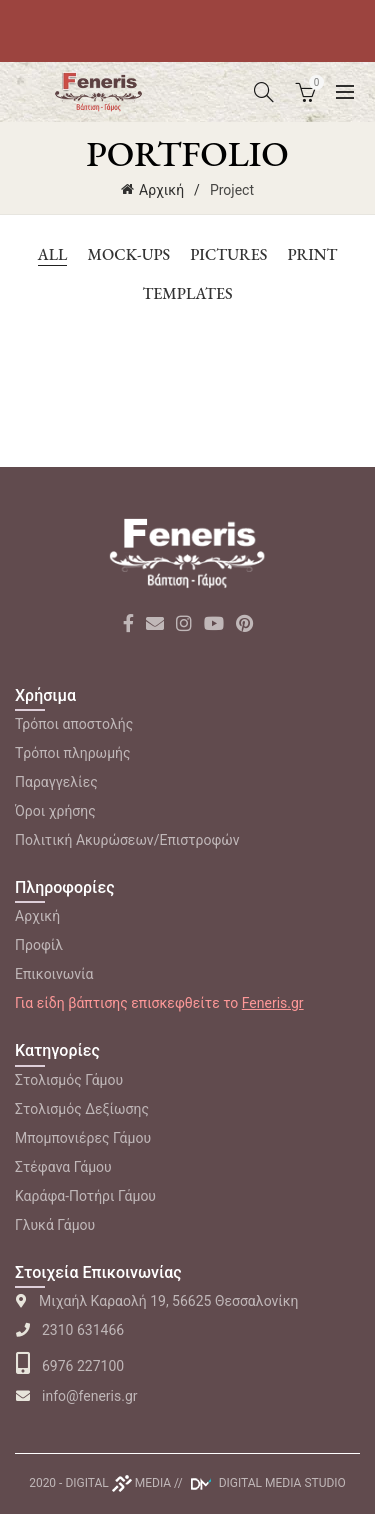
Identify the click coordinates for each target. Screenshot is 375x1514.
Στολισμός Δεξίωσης (82, 1109)
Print (312, 254)
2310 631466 (69, 1330)
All (53, 254)
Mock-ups (128, 254)
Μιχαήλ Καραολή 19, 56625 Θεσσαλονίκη (157, 1301)
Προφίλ (39, 945)
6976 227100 (69, 1366)
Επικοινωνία (54, 974)
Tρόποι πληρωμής (73, 753)
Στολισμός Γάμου (69, 1080)
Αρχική (161, 190)
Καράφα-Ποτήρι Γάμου (85, 1196)
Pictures (228, 254)
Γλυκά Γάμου (55, 1225)
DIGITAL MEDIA (118, 1483)
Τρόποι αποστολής (74, 724)
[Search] (264, 92)
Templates (187, 293)
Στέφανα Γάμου (63, 1167)
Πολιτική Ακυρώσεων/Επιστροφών (127, 840)
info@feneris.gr (76, 1396)
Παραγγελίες (56, 782)
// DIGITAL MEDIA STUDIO (260, 1483)
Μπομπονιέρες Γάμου (83, 1138)
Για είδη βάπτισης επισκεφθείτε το (159, 1003)
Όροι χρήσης (55, 811)
